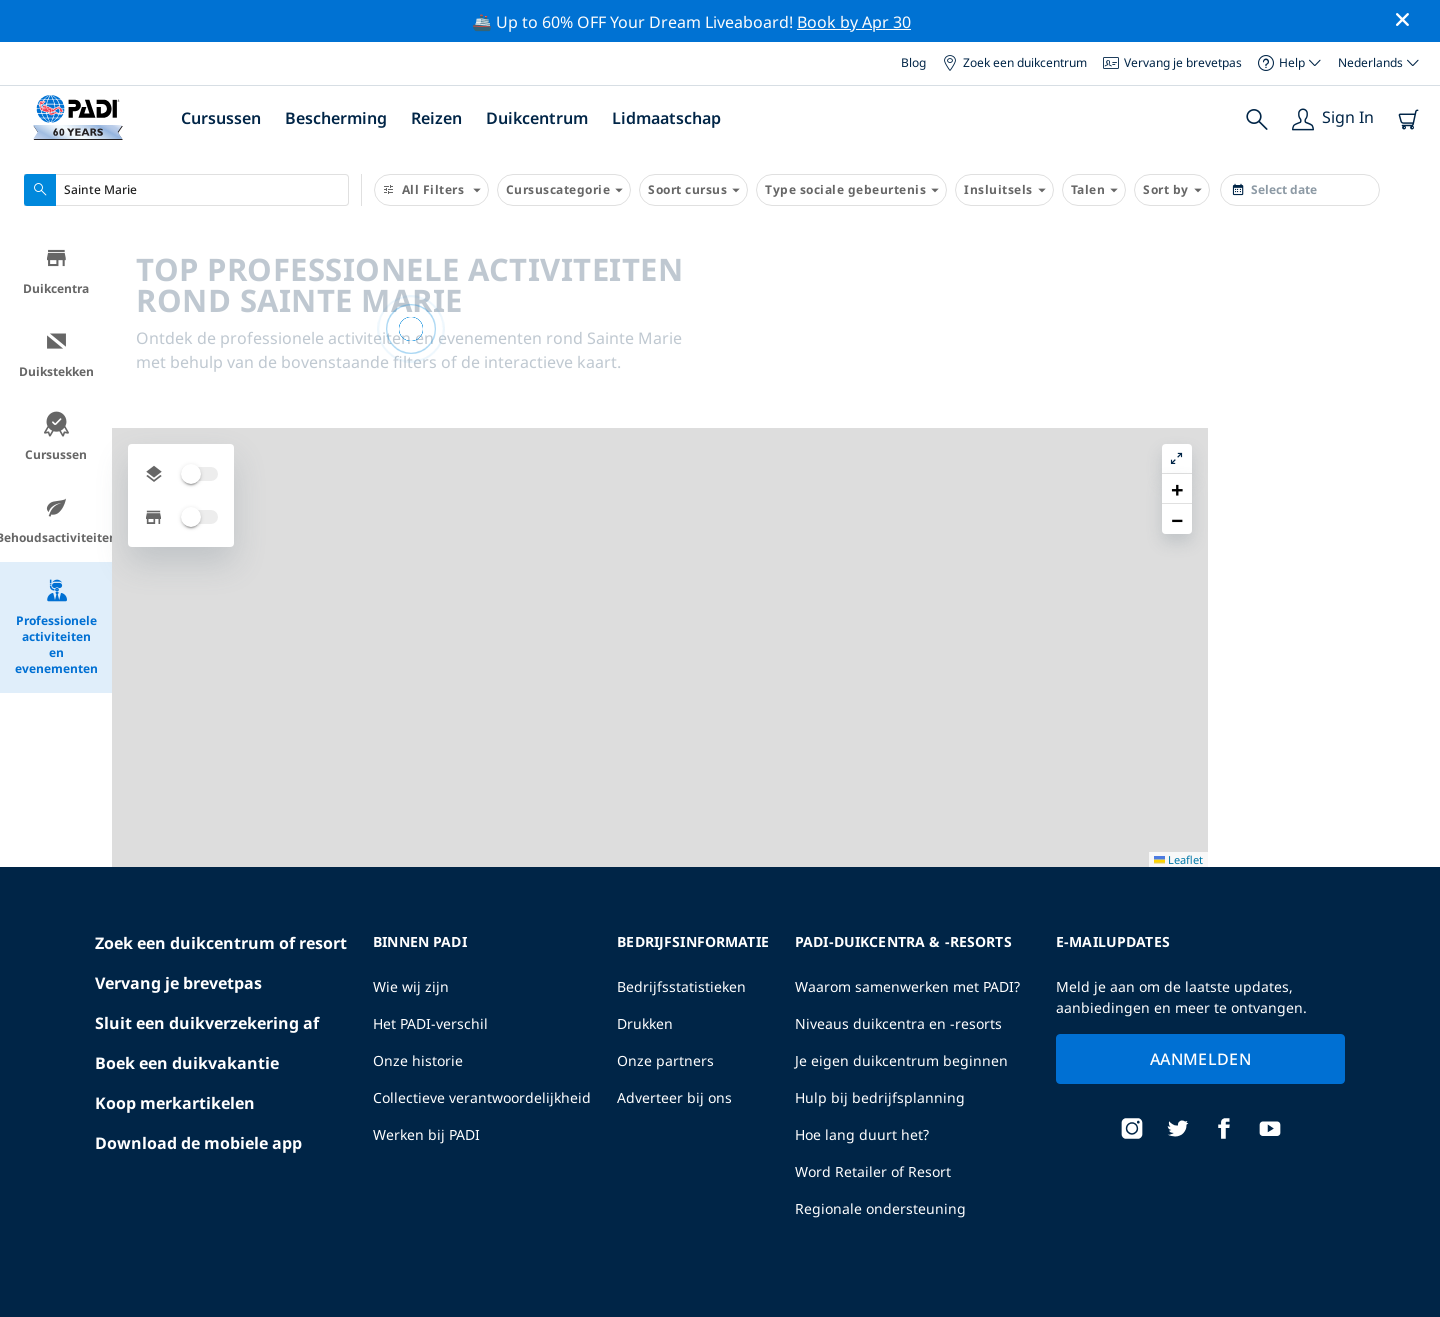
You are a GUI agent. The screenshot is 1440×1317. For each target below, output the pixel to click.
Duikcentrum (537, 118)
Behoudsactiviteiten (56, 520)
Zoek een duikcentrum (1014, 62)
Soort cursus (693, 190)
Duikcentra (56, 271)
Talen (1094, 190)
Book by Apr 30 (854, 22)
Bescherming (336, 118)
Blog (913, 62)
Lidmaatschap (666, 118)
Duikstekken (56, 354)
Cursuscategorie (564, 190)
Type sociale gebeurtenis (851, 190)
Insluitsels (1004, 190)
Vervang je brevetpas (1172, 62)
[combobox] (186, 190)
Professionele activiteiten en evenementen (56, 627)
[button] (1409, 291)
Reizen (436, 118)
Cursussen (221, 118)
